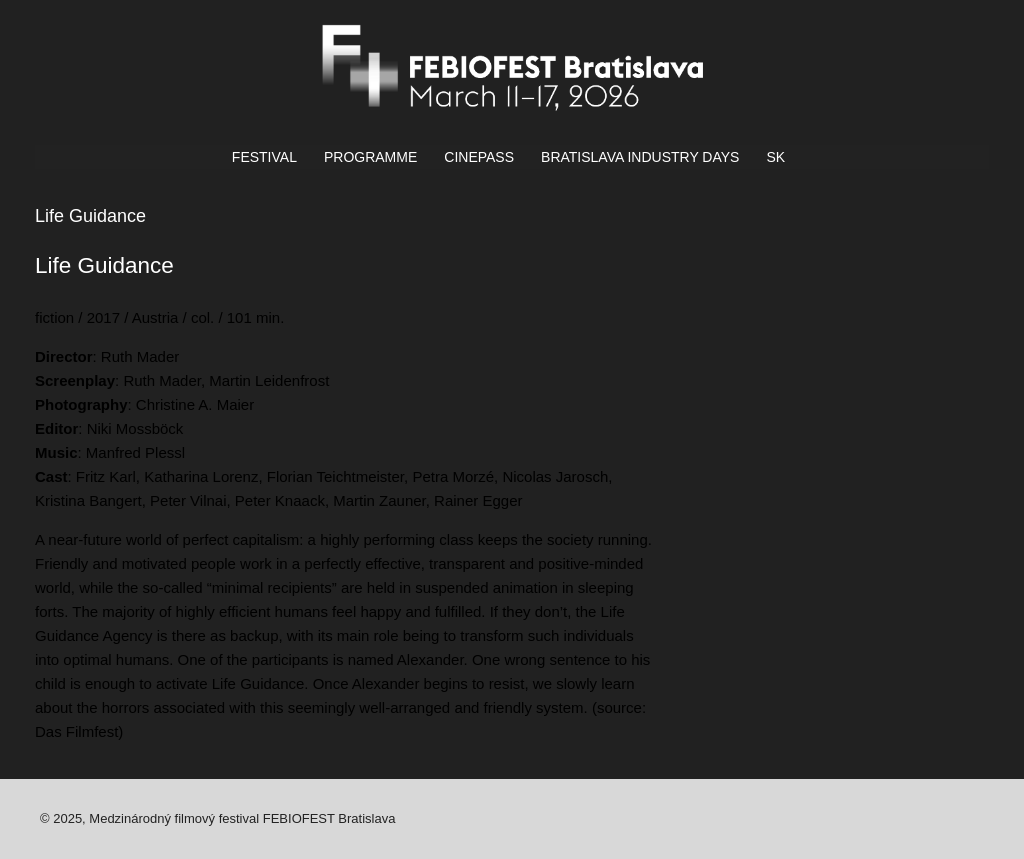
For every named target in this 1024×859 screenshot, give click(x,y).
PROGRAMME (370, 157)
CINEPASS (479, 157)
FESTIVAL (264, 157)
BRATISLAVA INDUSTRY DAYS (640, 157)
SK (775, 157)
